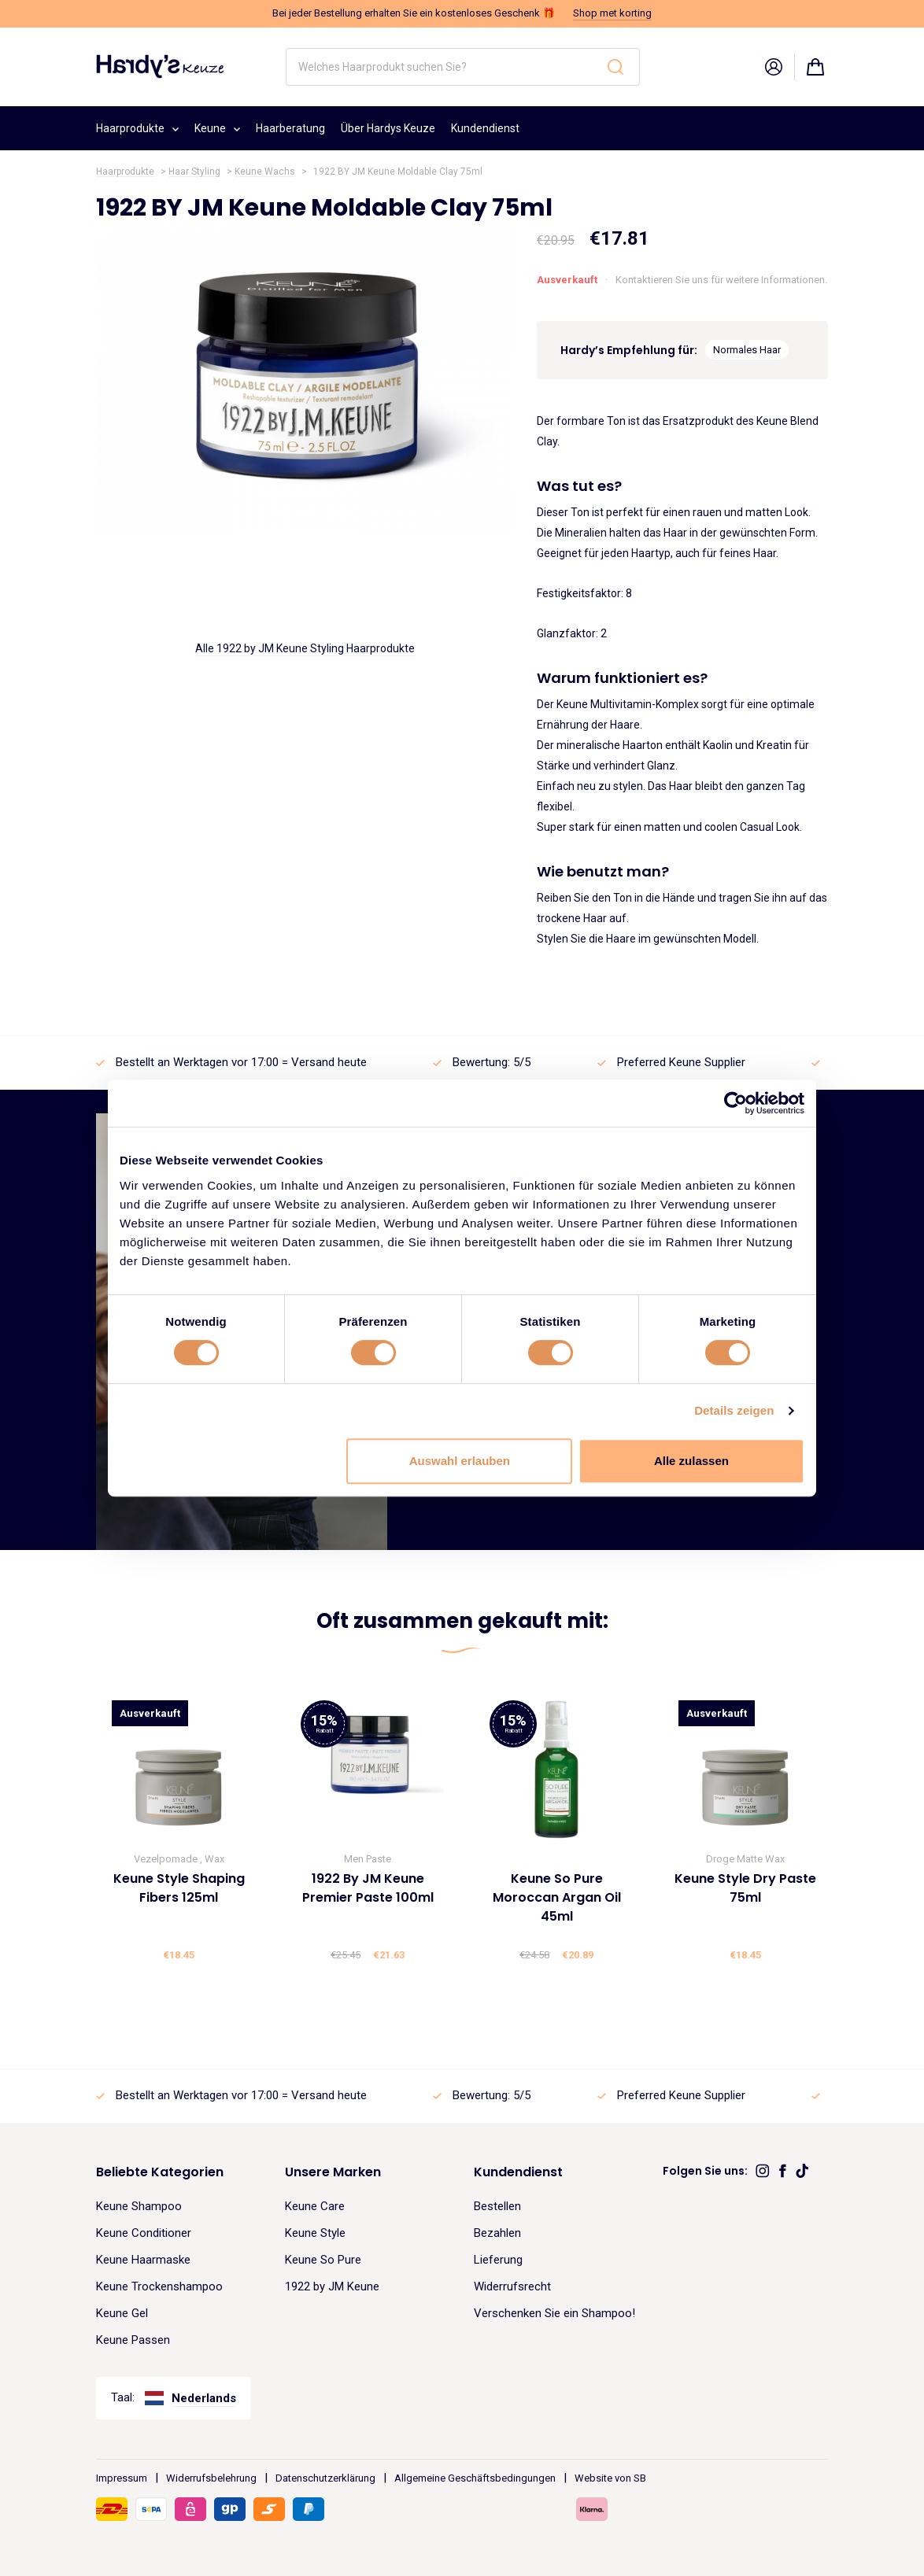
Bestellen (497, 2206)
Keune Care (315, 2206)
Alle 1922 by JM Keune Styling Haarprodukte (305, 648)
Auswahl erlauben (459, 1460)
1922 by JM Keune (332, 2286)
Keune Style (315, 2233)
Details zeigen (734, 1410)
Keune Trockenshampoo (159, 2286)
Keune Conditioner (143, 2233)
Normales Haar (747, 350)
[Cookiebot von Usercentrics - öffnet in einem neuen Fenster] (735, 1103)
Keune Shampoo (139, 2206)
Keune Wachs (265, 171)
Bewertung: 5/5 (491, 1062)
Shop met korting (612, 13)
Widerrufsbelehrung (211, 2478)
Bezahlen (497, 2233)
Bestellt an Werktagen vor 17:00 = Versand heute (241, 1062)
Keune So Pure (323, 2260)
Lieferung (498, 2260)
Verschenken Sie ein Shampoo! (554, 2313)
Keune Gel (122, 2313)
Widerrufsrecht (512, 2286)
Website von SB (610, 2478)
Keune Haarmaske (143, 2260)
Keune (217, 126)
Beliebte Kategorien (160, 2172)
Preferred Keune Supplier (681, 1062)
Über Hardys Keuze (388, 128)
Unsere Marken (333, 2172)
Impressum (121, 2478)
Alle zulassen (691, 1460)
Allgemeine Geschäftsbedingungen (475, 2478)
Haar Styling (194, 171)
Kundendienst (485, 128)
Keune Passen (133, 2340)
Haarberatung (290, 128)
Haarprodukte (137, 126)
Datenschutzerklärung (325, 2478)
